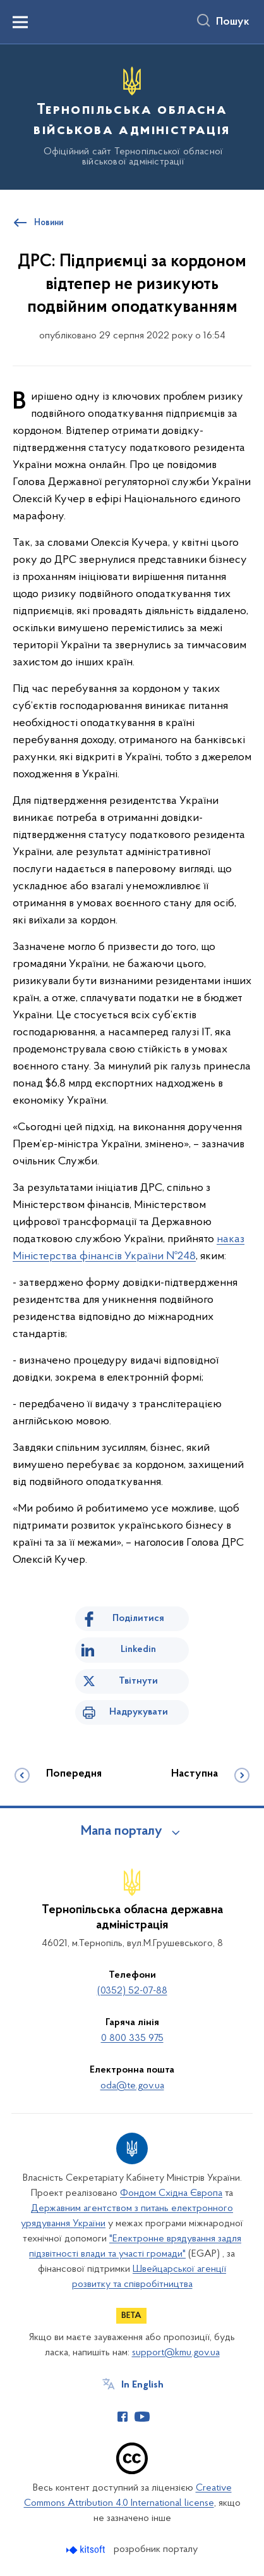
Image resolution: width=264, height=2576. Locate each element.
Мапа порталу (121, 1832)
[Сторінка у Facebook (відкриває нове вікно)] (122, 2416)
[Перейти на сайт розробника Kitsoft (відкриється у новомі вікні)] (86, 2549)
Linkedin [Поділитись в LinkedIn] (138, 1649)
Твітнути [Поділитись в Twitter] (138, 1681)
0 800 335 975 (132, 2038)
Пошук (232, 22)
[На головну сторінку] (132, 115)
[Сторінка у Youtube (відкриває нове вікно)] (142, 2416)
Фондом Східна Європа (171, 2193)
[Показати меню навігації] (20, 22)
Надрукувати (138, 1712)
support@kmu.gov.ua (176, 2353)
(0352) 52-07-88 (132, 1991)
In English (142, 2385)
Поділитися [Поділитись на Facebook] (138, 1618)
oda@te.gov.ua (132, 2086)
